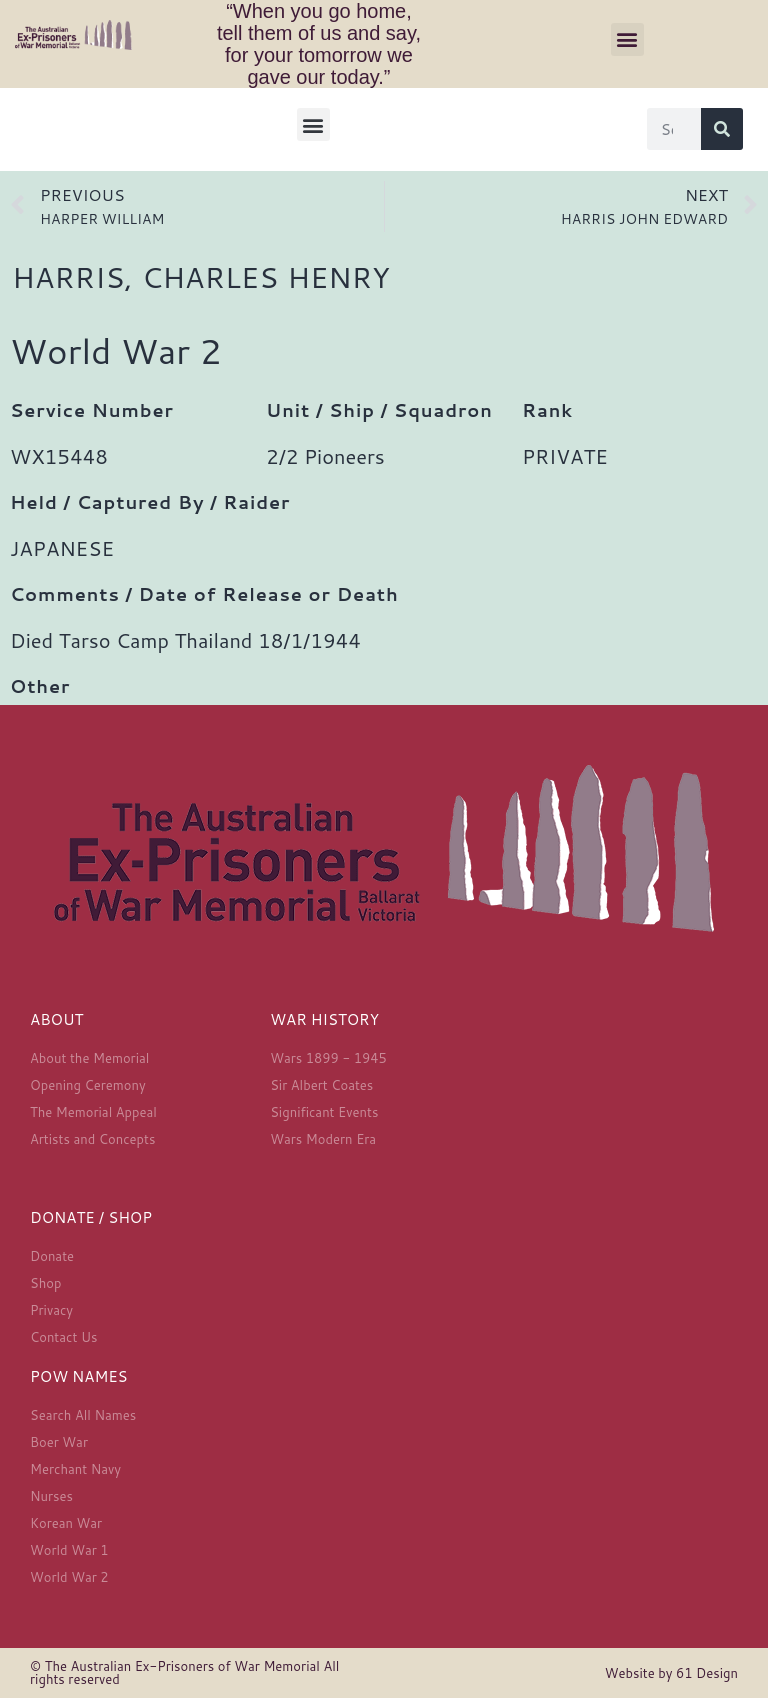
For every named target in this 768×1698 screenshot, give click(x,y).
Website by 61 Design (671, 1673)
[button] (627, 39)
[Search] (722, 129)
